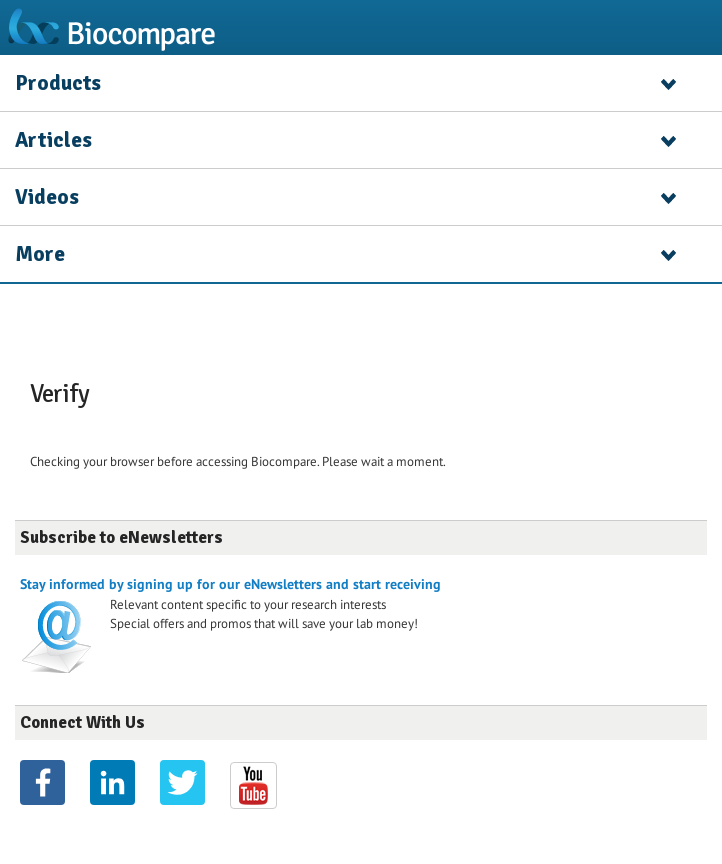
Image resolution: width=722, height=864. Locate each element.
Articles (53, 140)
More (40, 254)
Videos (47, 197)
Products (58, 83)
